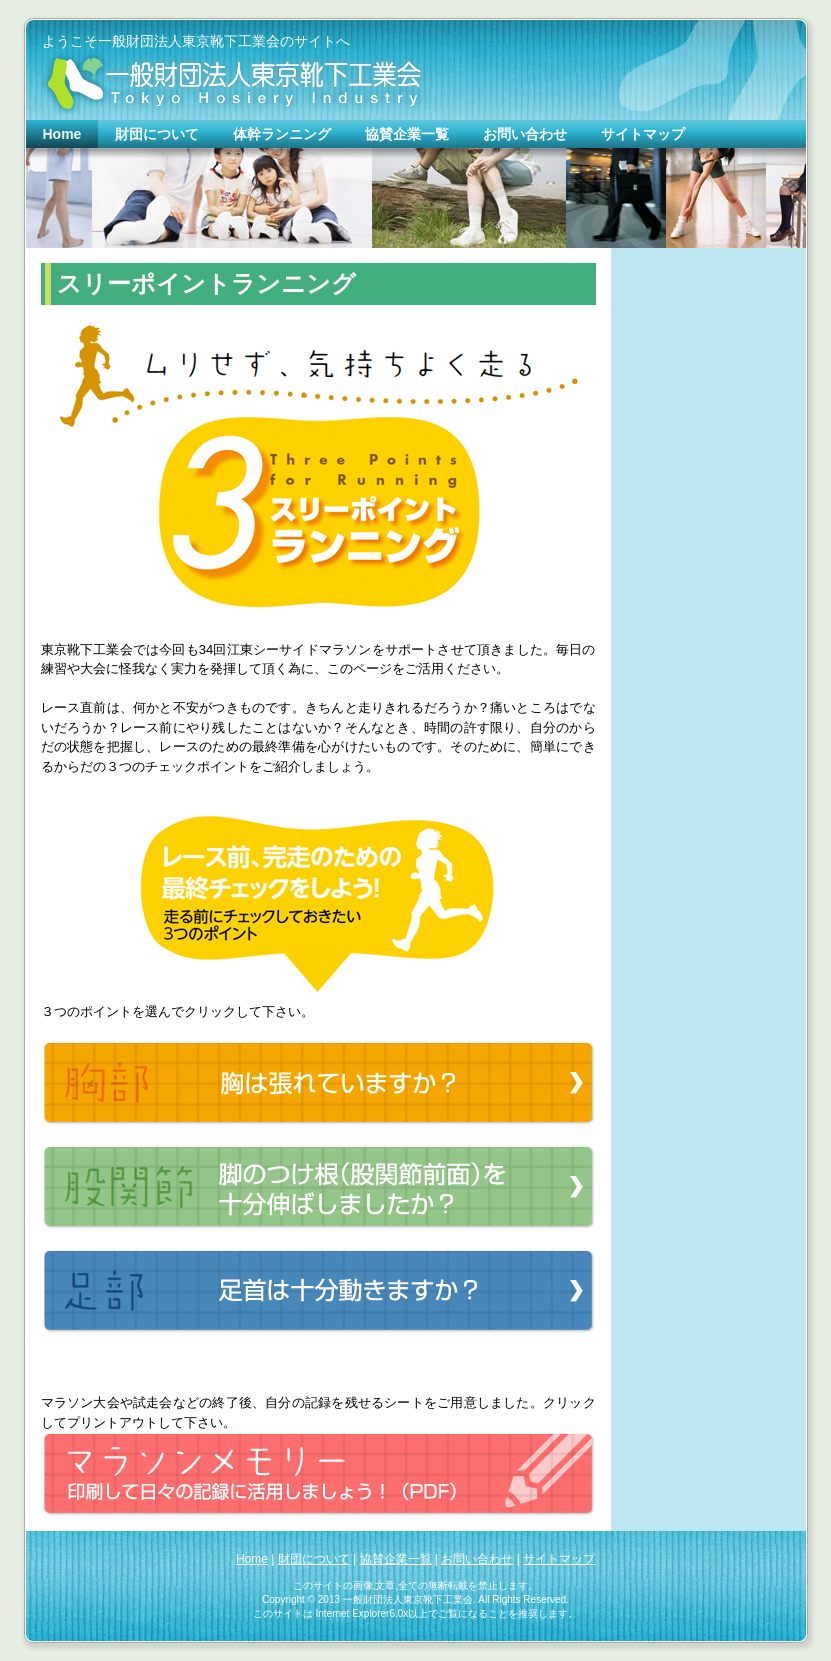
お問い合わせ (477, 1559)
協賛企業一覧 (396, 1559)
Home (252, 1559)
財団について (314, 1559)
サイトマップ (559, 1559)
